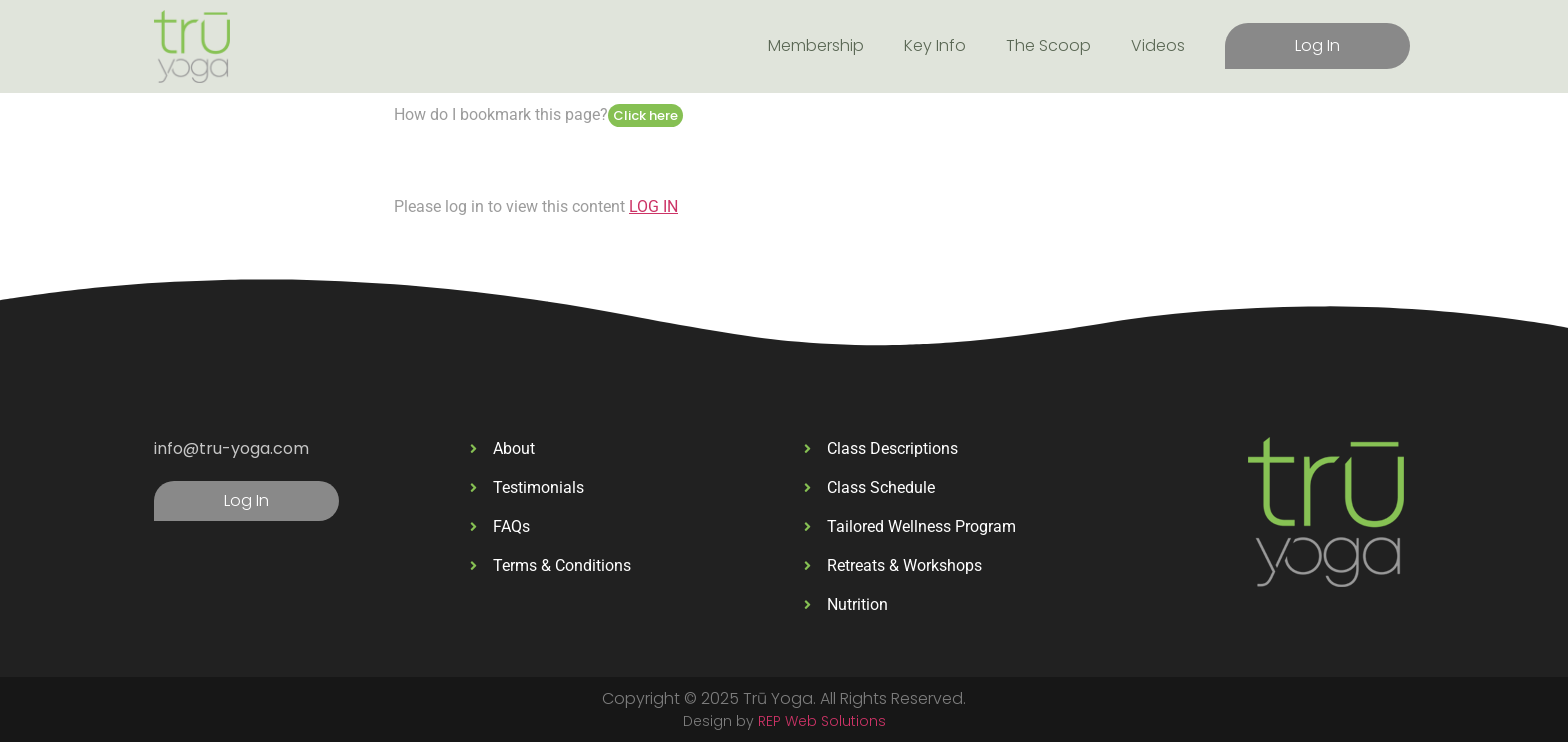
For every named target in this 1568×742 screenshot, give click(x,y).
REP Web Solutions (822, 721)
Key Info (935, 45)
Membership (816, 45)
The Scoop (1048, 45)
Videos (1158, 45)
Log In (1317, 45)
